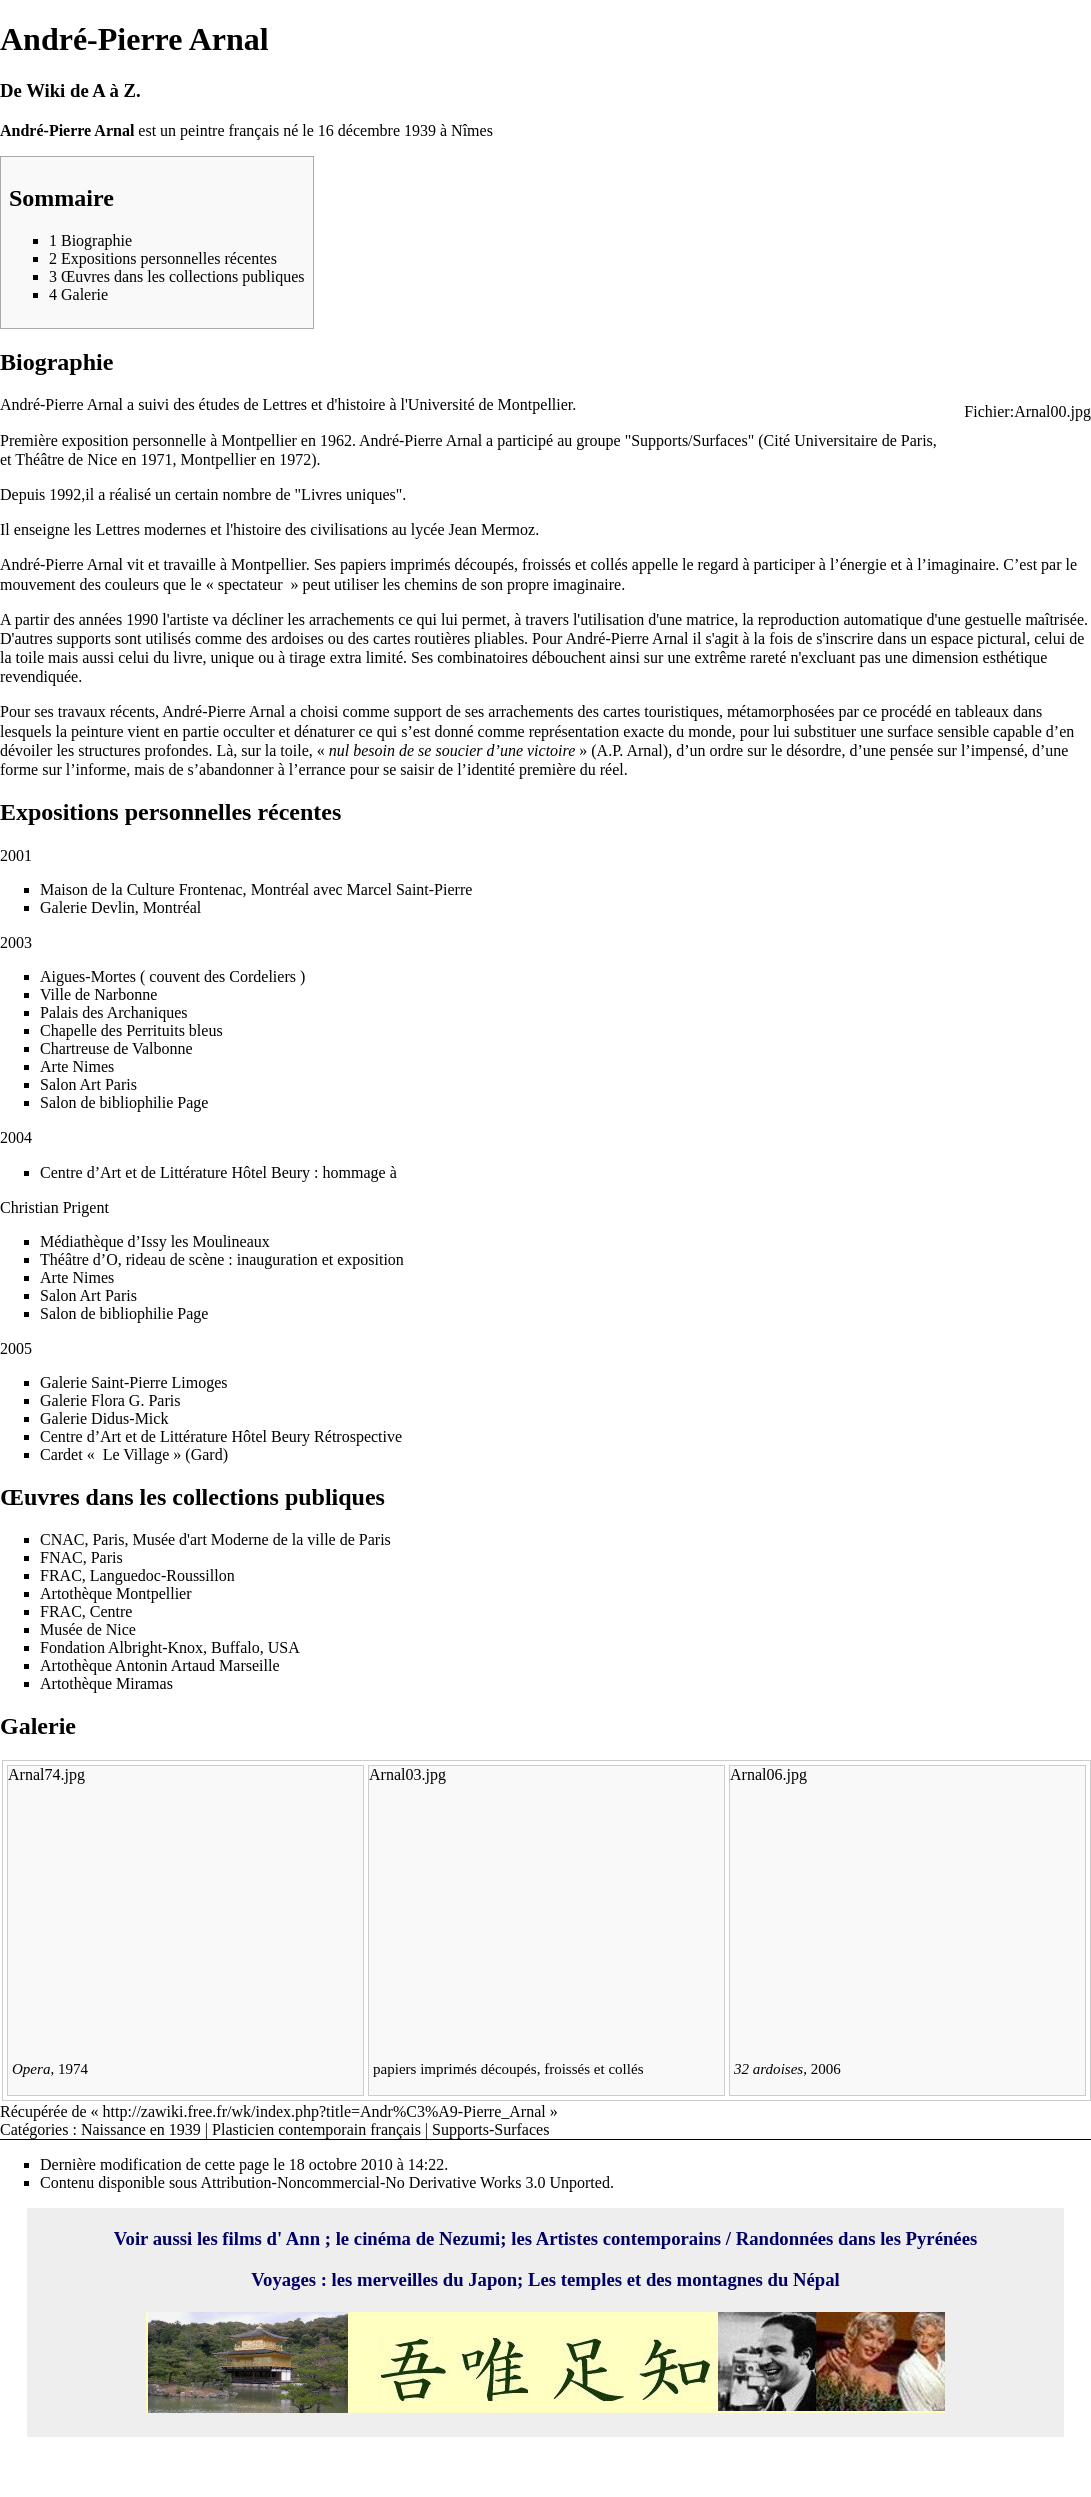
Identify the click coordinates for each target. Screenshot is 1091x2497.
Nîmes (472, 130)
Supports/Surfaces (689, 440)
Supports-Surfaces (490, 2129)
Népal (816, 2279)
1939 (420, 130)
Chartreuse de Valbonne (116, 1048)
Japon (492, 2279)
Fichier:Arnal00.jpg (1027, 411)
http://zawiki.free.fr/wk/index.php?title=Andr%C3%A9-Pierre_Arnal (324, 2111)
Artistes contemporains (628, 2238)
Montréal (280, 889)
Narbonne (125, 994)
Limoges (200, 1382)
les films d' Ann (261, 2238)
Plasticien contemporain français (316, 2129)
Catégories (34, 2129)
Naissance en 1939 (141, 2129)
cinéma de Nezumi (427, 2238)
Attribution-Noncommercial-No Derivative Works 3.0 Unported (404, 2182)
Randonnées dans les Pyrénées (857, 2238)
